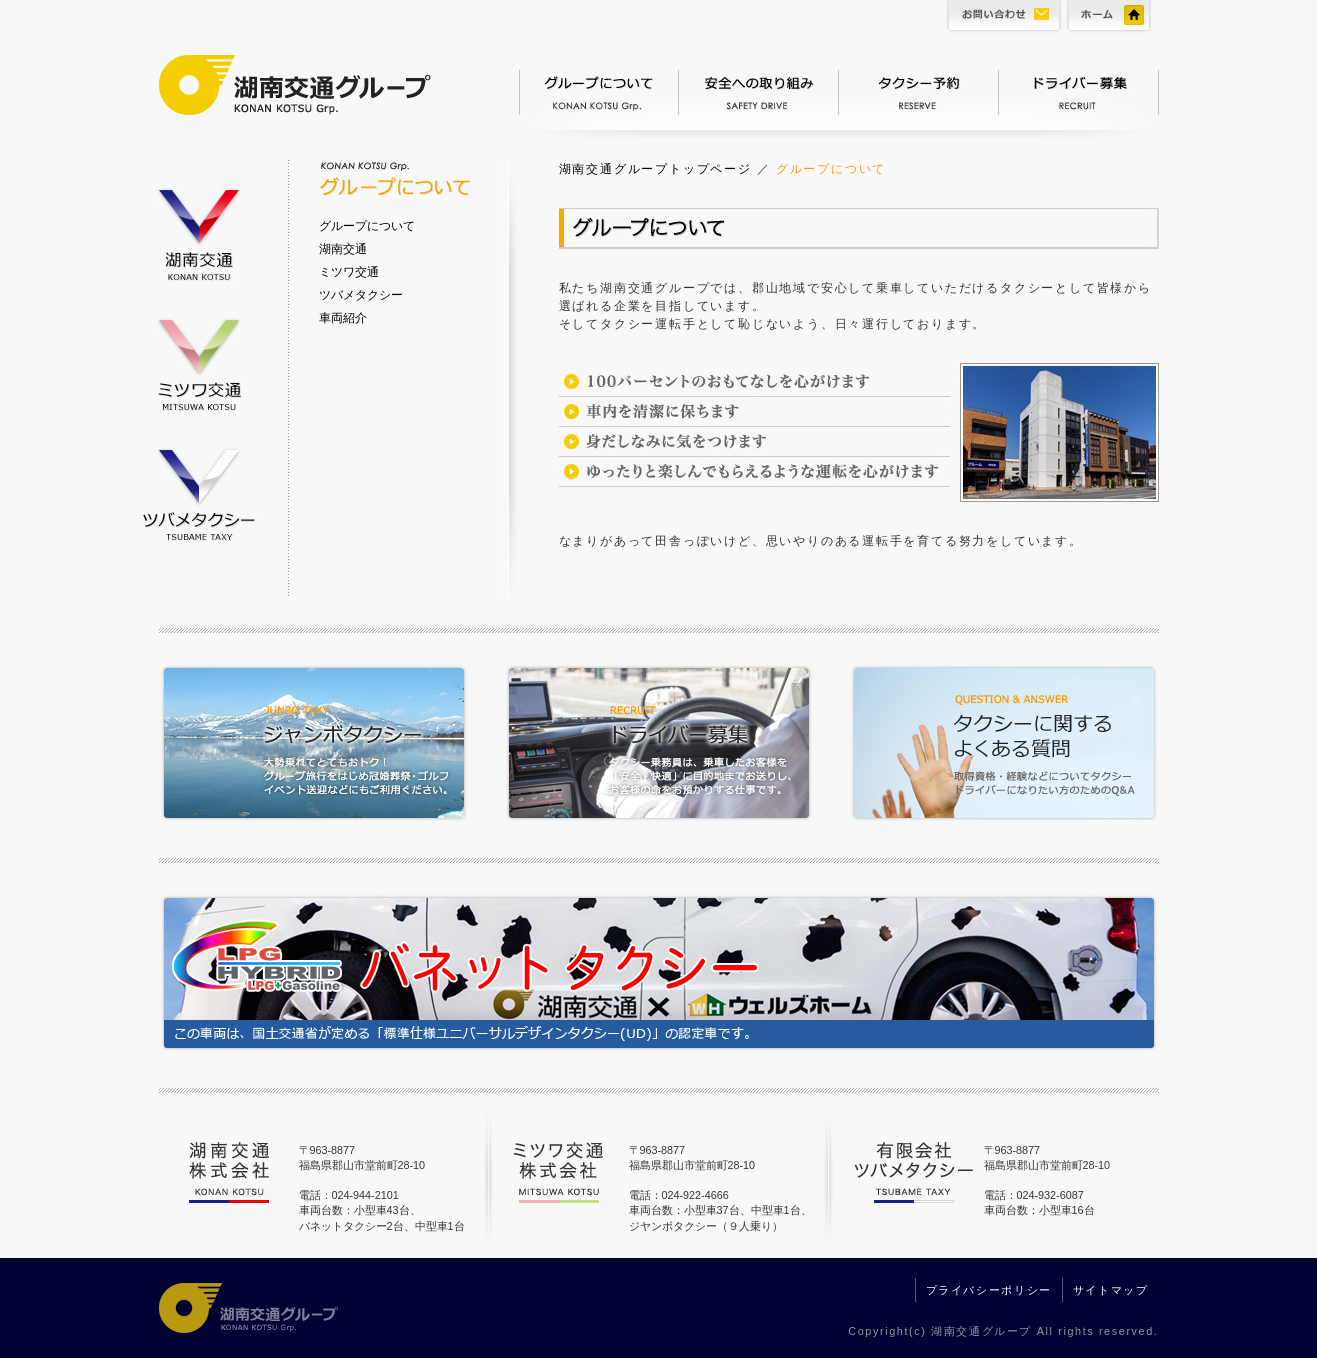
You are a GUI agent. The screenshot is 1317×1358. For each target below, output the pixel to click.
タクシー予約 (919, 90)
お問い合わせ (1001, 20)
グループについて (599, 90)
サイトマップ (1111, 1290)
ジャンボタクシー (324, 745)
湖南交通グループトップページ (655, 169)
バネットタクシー (659, 978)
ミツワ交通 (198, 359)
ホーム (1111, 20)
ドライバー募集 (1079, 90)
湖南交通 (198, 226)
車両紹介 (343, 318)
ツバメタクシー (198, 493)
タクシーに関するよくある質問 (994, 745)
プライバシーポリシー (989, 1290)
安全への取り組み (759, 90)
